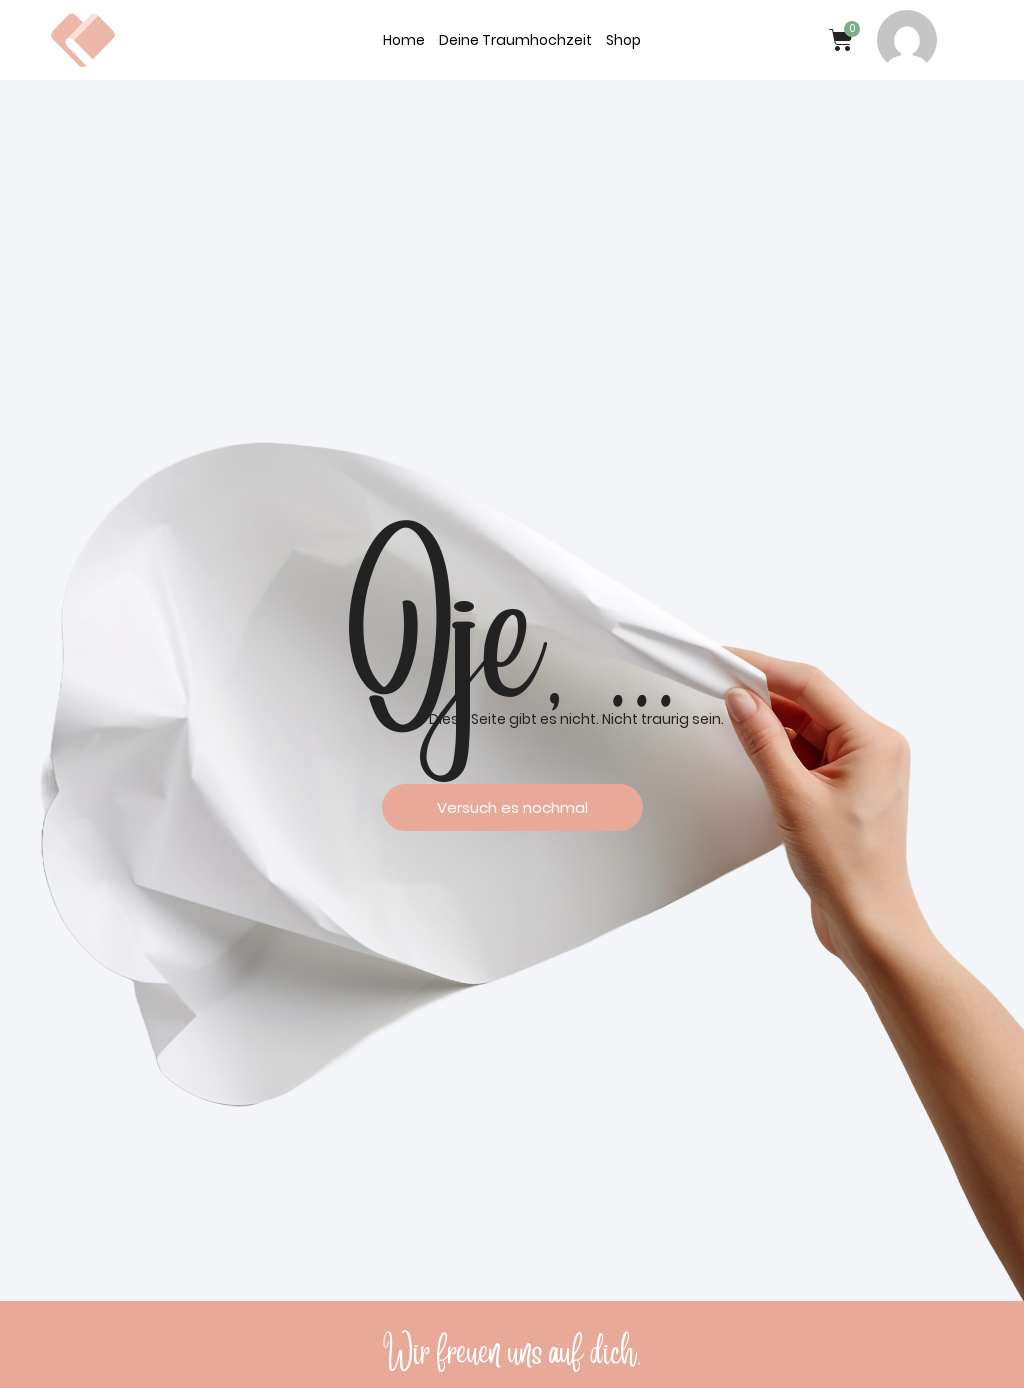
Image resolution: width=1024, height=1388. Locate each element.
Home (404, 40)
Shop (623, 40)
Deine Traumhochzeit (515, 40)
